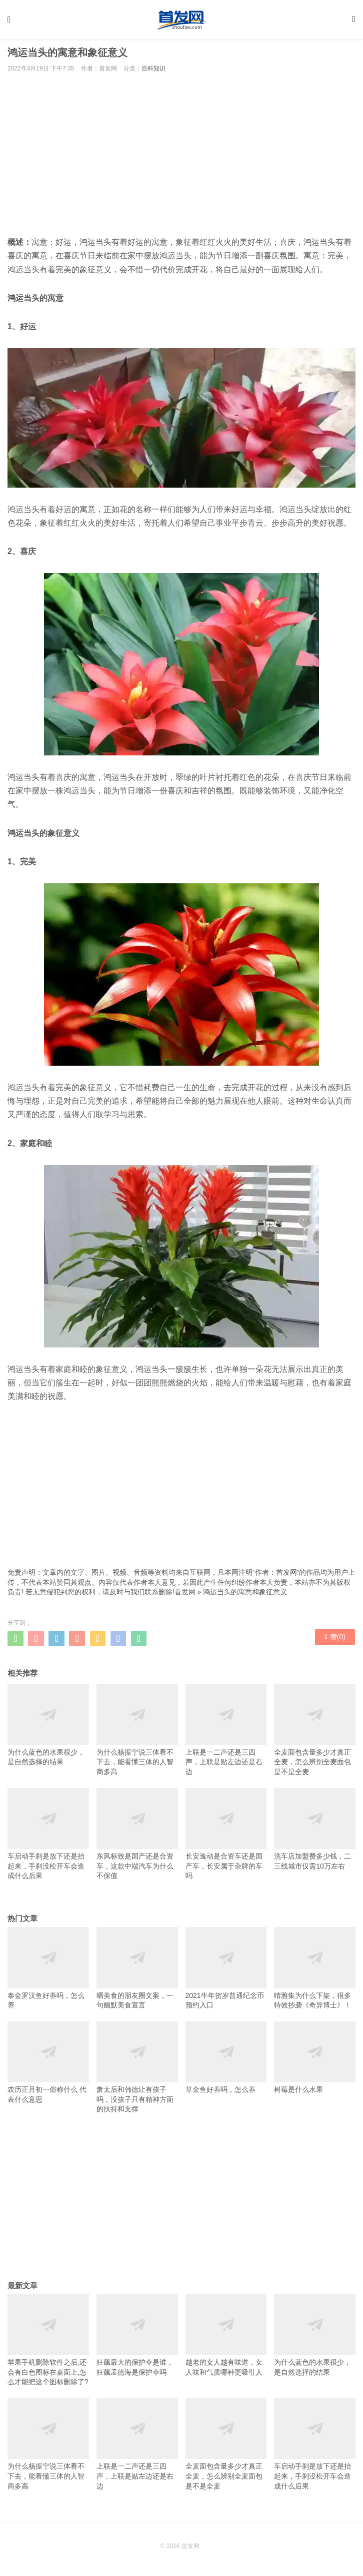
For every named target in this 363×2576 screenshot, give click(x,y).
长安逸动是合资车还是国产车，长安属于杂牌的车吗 (226, 1837)
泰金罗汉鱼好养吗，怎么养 (48, 1971)
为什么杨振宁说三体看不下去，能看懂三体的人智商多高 (137, 1733)
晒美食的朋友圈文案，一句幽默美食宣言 (137, 1971)
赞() (335, 1641)
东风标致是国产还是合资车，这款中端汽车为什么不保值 (137, 1837)
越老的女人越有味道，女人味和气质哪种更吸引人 (226, 2339)
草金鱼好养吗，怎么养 (226, 2061)
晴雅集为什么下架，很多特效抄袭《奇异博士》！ (315, 1971)
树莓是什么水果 (315, 2061)
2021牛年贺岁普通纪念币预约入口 (226, 1971)
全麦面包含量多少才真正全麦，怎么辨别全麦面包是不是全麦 (315, 1733)
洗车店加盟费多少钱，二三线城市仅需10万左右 (315, 1833)
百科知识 (154, 71)
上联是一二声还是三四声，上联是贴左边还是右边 (226, 1733)
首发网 (185, 1595)
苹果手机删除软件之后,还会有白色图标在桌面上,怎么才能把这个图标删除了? (48, 2343)
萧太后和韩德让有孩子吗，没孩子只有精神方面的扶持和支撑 (137, 2070)
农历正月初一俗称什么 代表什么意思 (48, 2066)
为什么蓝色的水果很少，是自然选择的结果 (48, 1728)
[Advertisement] (182, 157)
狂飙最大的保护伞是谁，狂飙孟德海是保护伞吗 (137, 2339)
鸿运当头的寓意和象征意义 (245, 1595)
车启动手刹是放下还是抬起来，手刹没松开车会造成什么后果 (48, 1837)
